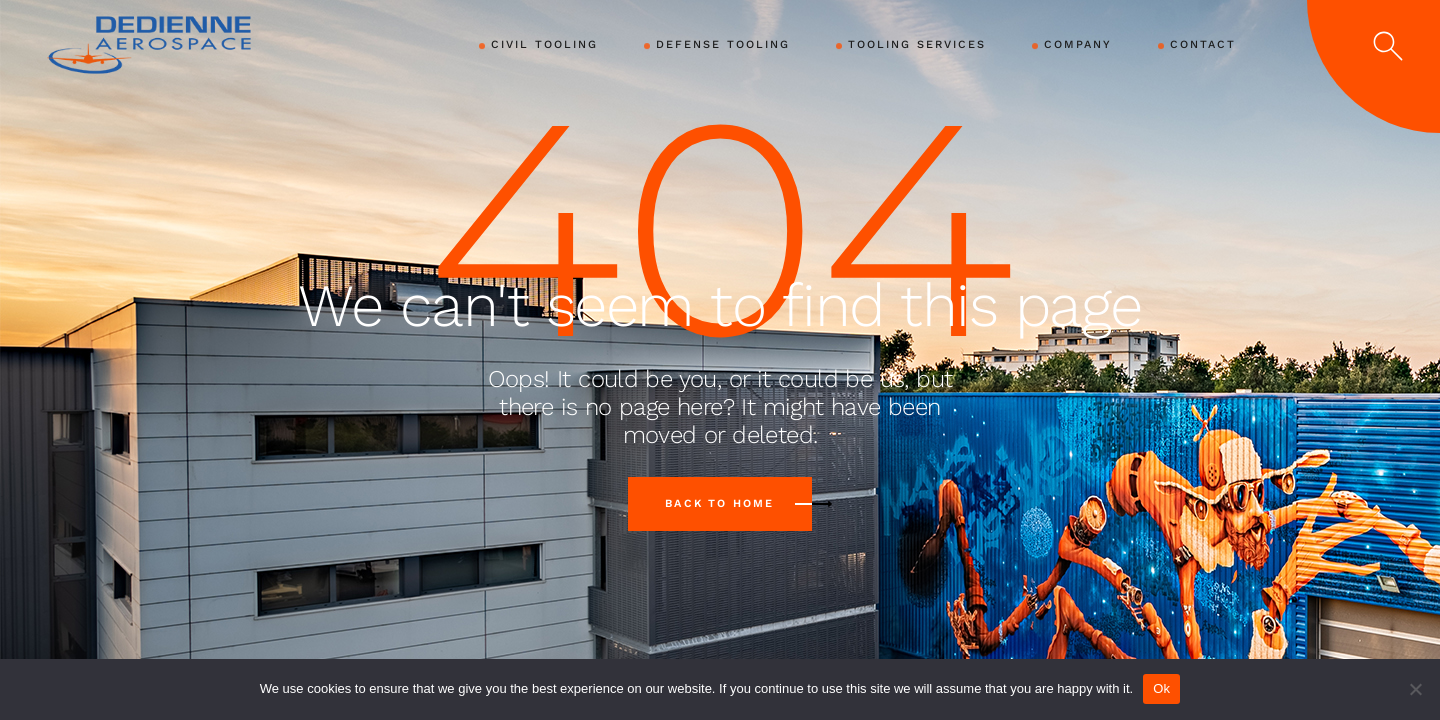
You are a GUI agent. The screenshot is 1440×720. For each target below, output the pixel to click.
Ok (1161, 688)
